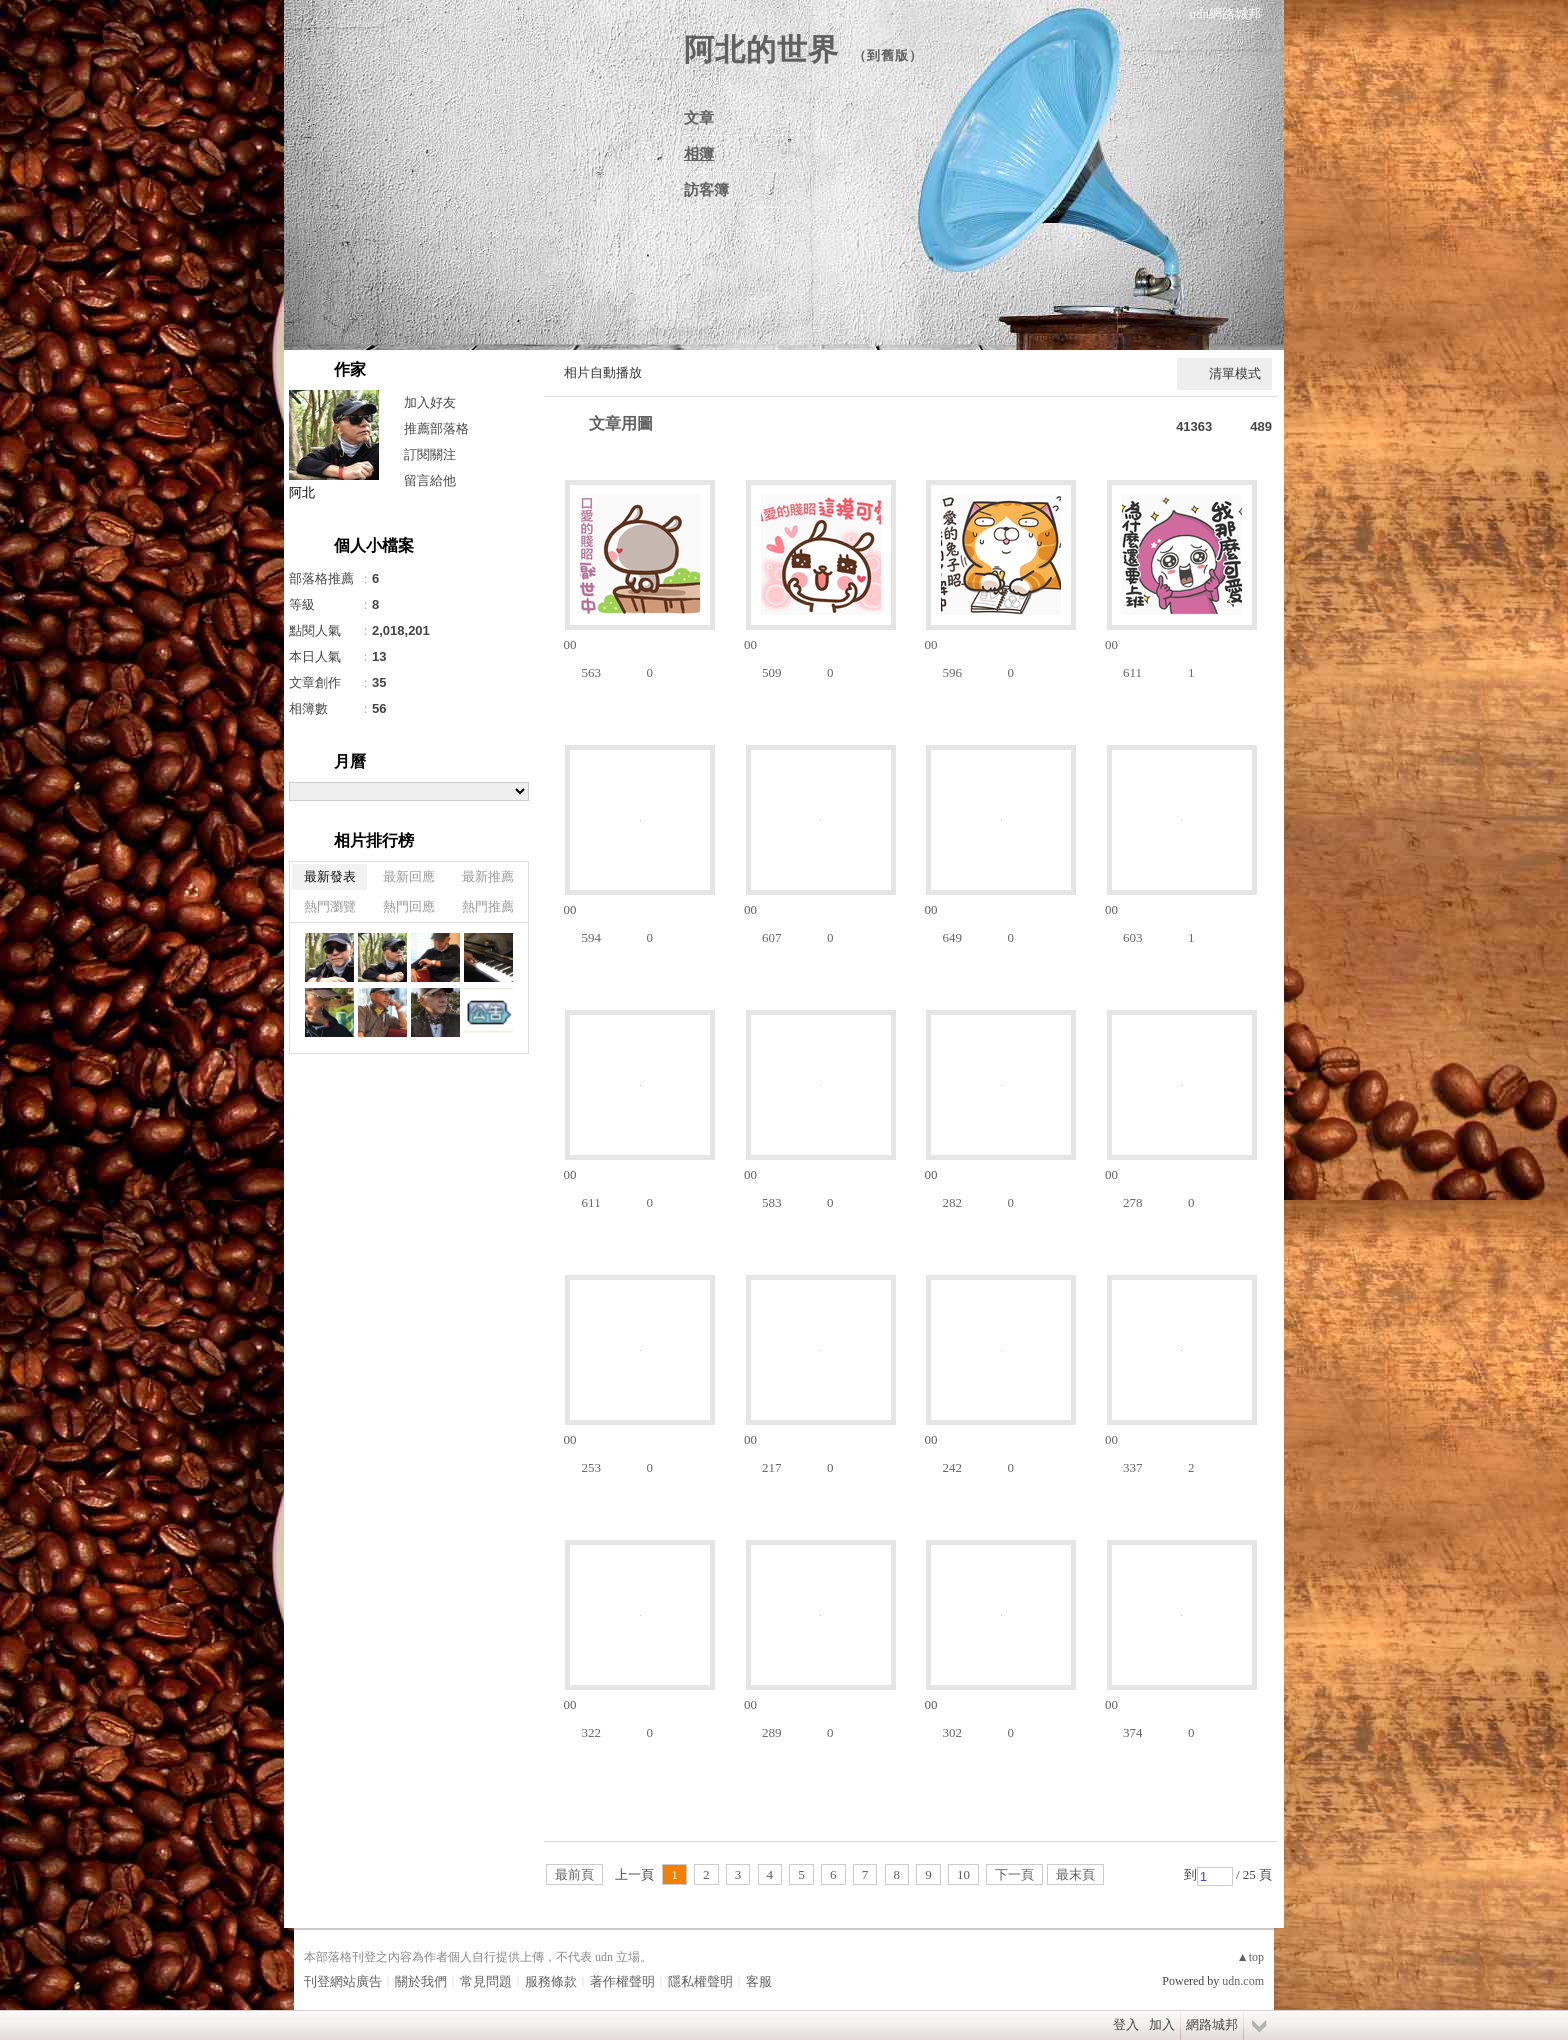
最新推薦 (488, 876)
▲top (1250, 1957)
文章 (699, 118)
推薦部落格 (436, 428)
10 (963, 1874)
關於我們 (421, 1981)
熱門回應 (409, 906)
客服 (759, 1981)
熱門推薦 (488, 906)
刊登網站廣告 (343, 1981)
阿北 (302, 492)
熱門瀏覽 (330, 906)
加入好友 (430, 402)
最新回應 (409, 876)
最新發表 (330, 876)
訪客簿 (706, 190)
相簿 (699, 154)
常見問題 (486, 1981)
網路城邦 (1212, 2024)
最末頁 (1075, 1874)
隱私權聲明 (700, 1981)
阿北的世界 (761, 49)
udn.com (1243, 1981)
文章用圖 (621, 423)
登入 (1126, 2024)
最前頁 (574, 1874)
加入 (1162, 2024)
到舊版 (888, 55)
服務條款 (551, 1981)
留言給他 (430, 480)
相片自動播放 (603, 372)
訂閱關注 (430, 454)
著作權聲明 (622, 1981)
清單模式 (1235, 373)
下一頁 (1014, 1874)
